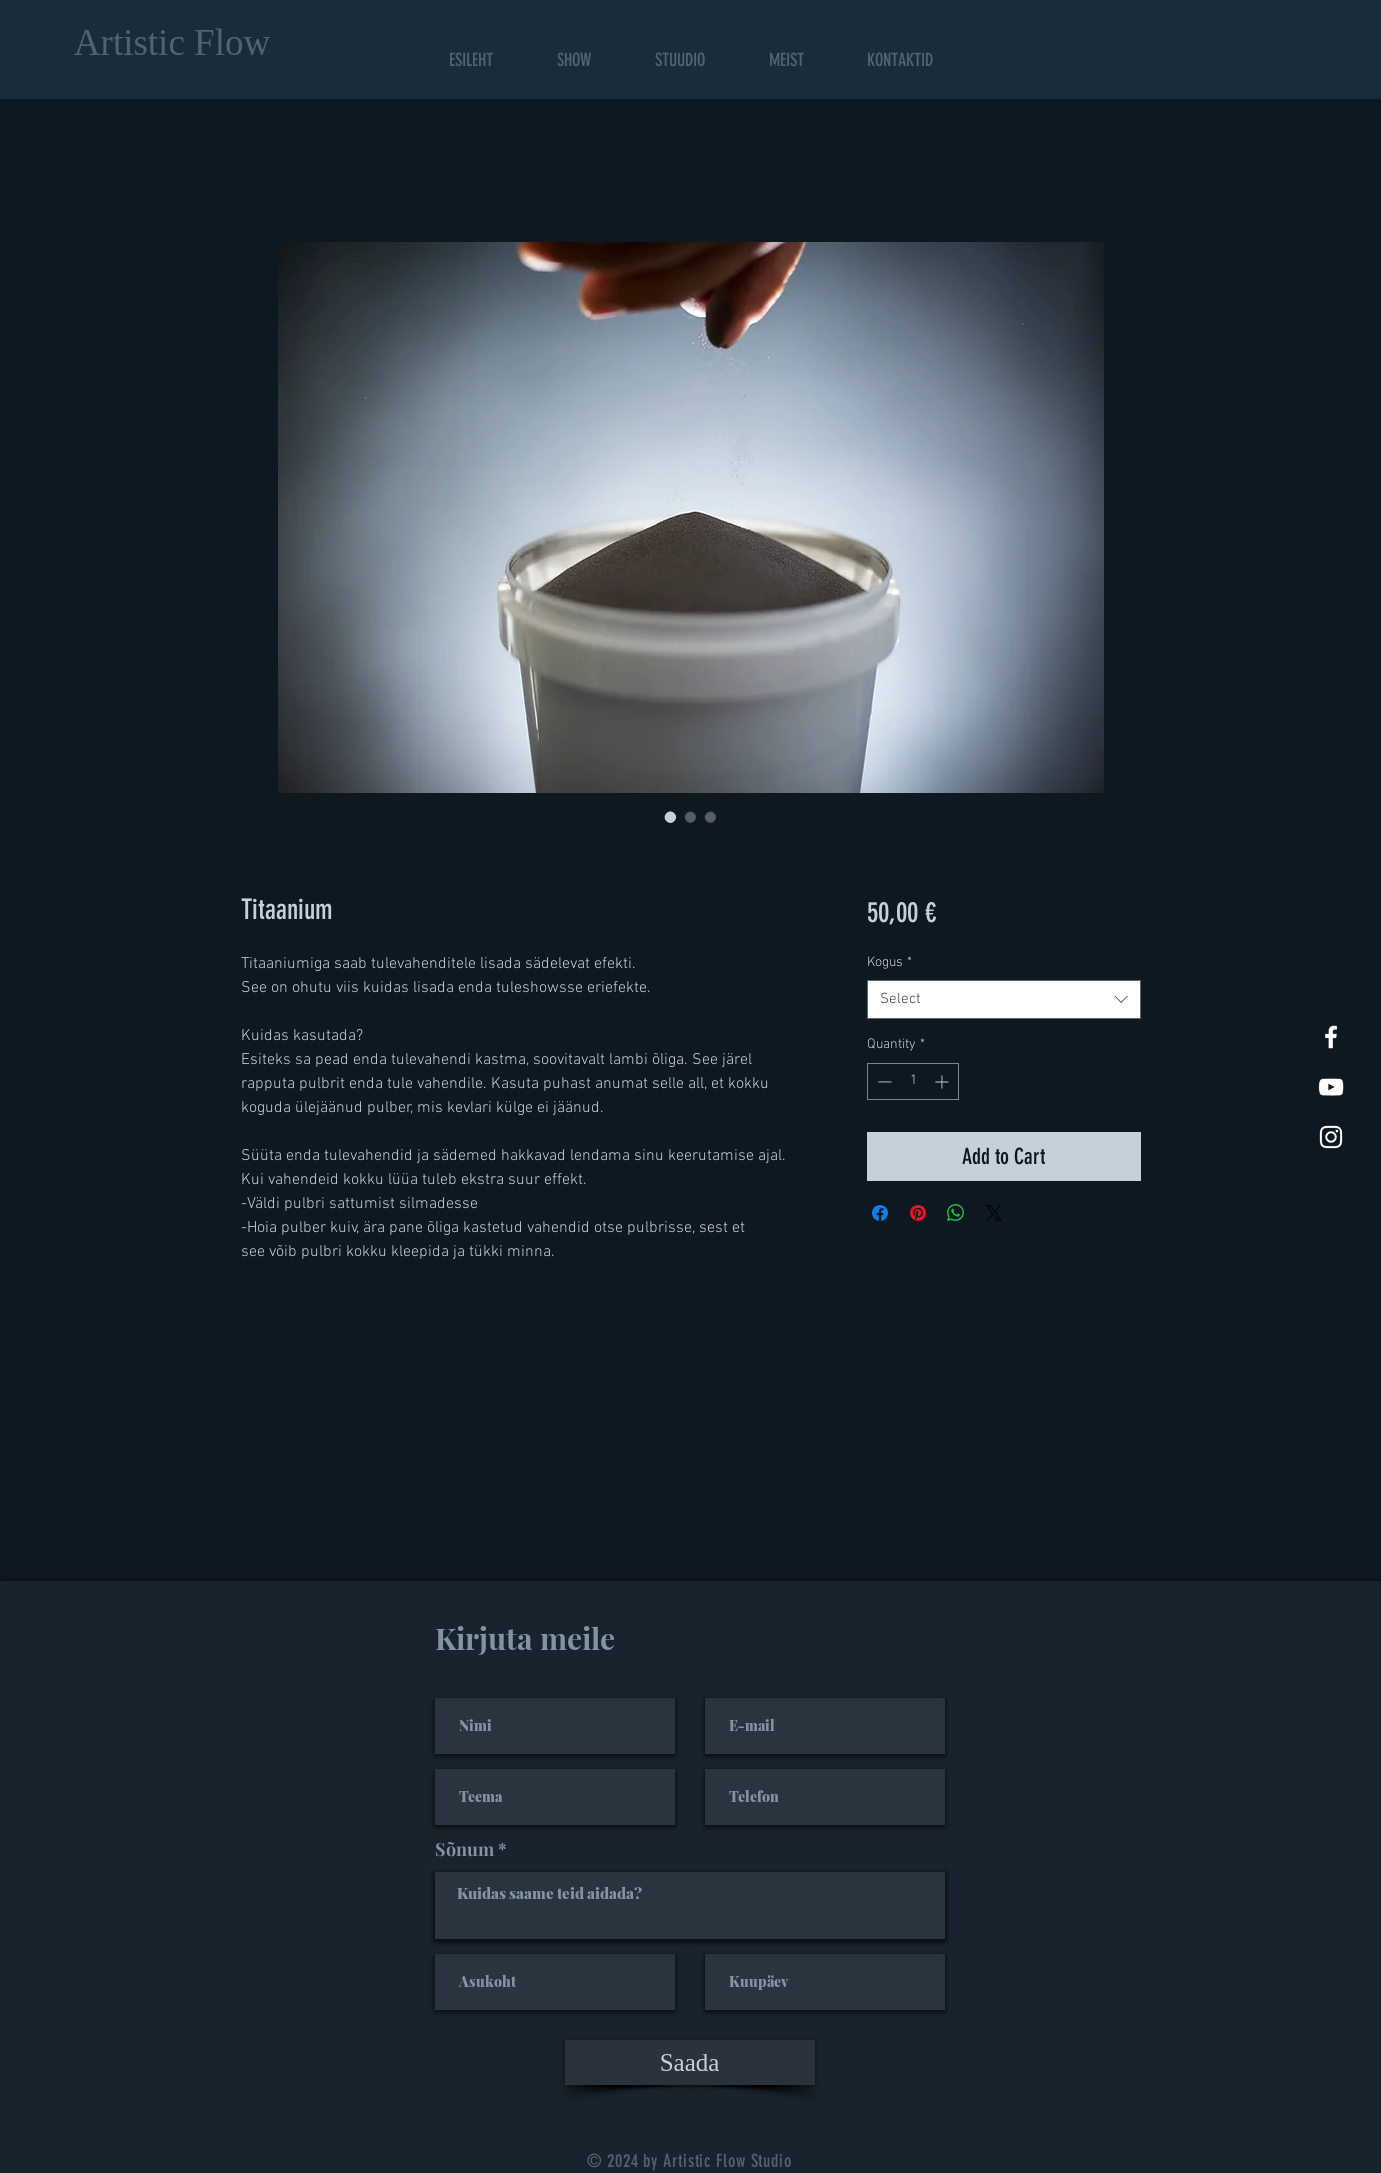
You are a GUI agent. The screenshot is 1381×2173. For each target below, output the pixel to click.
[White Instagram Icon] (1331, 1137)
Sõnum (464, 1849)
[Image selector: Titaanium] (671, 817)
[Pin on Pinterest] (918, 1213)
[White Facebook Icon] (1331, 1037)
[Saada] (690, 2062)
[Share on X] (994, 1213)
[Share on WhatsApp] (956, 1213)
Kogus (889, 962)
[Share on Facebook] (880, 1213)
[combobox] (1003, 999)
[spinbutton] (913, 1081)
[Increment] (943, 1081)
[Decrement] (882, 1081)
